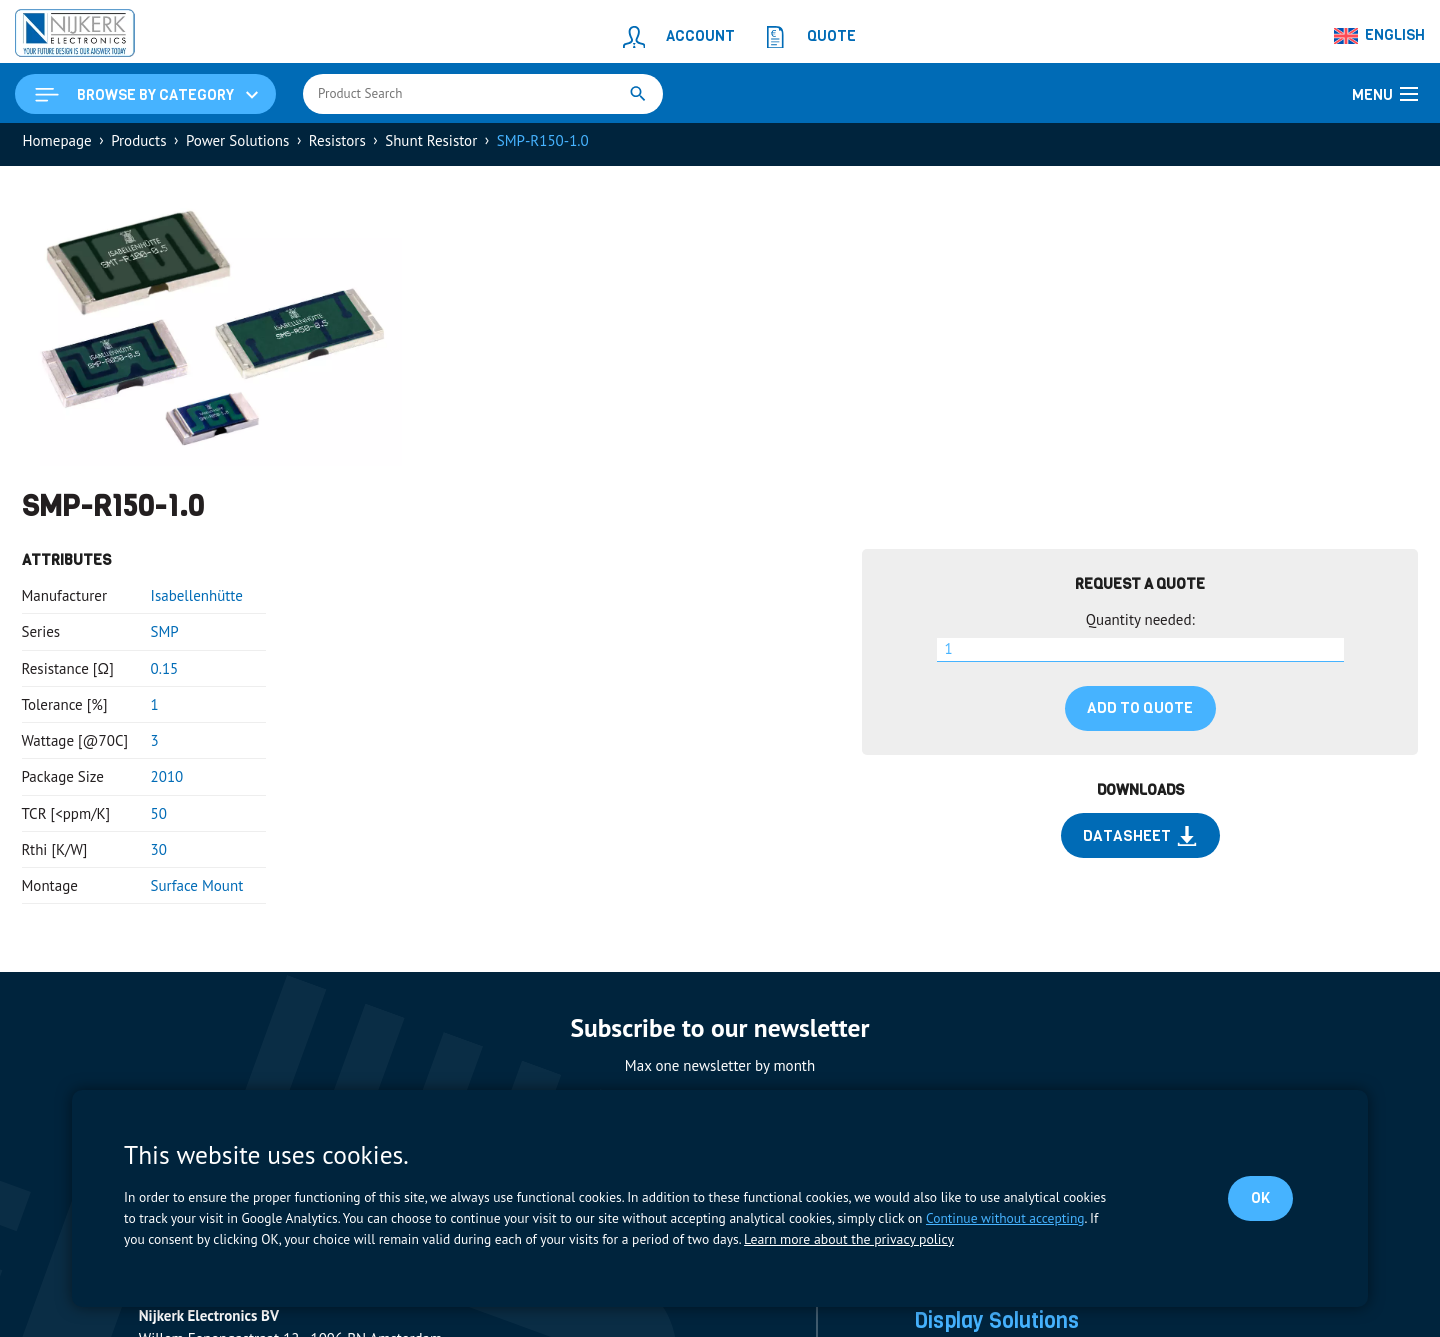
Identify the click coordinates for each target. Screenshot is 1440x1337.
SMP (165, 637)
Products (138, 146)
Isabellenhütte (197, 601)
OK (1258, 1198)
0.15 (165, 674)
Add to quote (1140, 714)
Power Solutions (237, 146)
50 (159, 819)
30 (159, 855)
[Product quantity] (1140, 656)
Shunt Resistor (431, 146)
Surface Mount (197, 891)
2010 (167, 782)
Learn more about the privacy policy (847, 1239)
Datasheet (1140, 842)
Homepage (57, 146)
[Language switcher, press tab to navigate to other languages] (1380, 36)
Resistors (337, 146)
